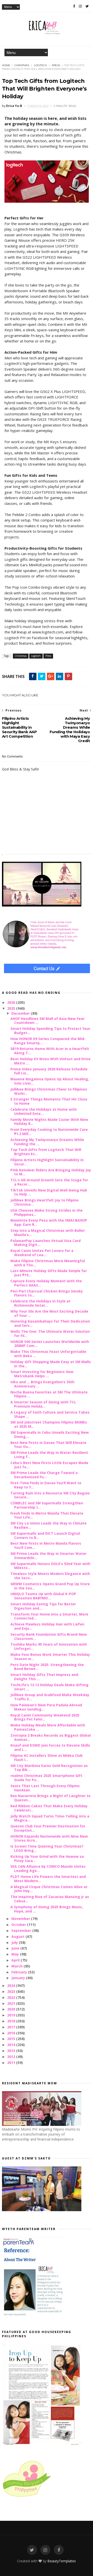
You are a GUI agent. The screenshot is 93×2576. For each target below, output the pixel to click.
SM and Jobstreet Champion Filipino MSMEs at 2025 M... (48, 1424)
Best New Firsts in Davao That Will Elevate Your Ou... (48, 1444)
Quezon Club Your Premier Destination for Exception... (47, 1828)
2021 (11, 2003)
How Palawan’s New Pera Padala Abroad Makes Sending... (46, 1707)
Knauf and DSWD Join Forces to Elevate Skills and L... (50, 1747)
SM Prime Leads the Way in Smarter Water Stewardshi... (48, 1555)
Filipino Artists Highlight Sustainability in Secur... (47, 1161)
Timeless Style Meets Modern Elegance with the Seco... (50, 1575)
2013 (11, 2050)
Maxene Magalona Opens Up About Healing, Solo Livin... (49, 1081)
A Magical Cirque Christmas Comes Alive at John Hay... (49, 1888)
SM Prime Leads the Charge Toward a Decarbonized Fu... (44, 1474)
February (19, 1972)
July (15, 1942)
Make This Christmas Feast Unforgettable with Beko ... (48, 1353)
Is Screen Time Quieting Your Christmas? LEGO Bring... (46, 1848)
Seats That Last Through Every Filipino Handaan (45, 1787)
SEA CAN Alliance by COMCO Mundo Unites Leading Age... (48, 1868)
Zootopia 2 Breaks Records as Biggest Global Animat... (50, 1737)
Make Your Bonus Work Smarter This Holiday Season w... (50, 1656)
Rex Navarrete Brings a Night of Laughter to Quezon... (50, 1797)
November (21, 1918)
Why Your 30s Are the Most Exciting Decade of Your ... (49, 1313)
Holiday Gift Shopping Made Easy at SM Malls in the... (50, 1363)
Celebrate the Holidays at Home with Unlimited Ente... (43, 1111)
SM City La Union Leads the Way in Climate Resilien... (48, 1525)
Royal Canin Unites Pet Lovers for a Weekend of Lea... (41, 1252)
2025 (11, 1008)
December (21, 1013)
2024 (11, 1985)
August (18, 1936)
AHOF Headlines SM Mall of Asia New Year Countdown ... (47, 1020)
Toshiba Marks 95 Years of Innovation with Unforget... (48, 1646)
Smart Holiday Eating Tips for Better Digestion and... (43, 1606)
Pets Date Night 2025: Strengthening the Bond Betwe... (47, 1666)
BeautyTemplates (61, 2561)
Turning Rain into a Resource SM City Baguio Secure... (50, 1495)
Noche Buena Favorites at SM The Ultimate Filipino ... (49, 1394)
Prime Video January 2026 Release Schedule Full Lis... (49, 1071)
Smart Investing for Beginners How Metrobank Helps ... (41, 1373)
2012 (11, 2056)
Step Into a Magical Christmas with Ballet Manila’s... (47, 1232)
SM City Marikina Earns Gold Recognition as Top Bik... (49, 1767)
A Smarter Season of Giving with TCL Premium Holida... (43, 1404)
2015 (11, 2038)
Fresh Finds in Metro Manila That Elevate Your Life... (46, 1515)
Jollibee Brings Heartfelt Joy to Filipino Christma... (44, 1202)
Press (56, 65)
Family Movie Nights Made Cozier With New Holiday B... (49, 1121)
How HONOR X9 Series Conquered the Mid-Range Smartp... (48, 1040)
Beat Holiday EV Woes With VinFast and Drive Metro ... (50, 1060)
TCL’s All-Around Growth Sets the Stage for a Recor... (49, 1182)
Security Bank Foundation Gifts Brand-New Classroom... (48, 1636)
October (19, 1924)
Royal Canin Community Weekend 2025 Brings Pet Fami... (44, 1717)
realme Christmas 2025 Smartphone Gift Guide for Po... (46, 1777)
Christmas (21, 65)
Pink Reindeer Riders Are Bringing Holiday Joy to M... (50, 1172)
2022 (11, 1997)
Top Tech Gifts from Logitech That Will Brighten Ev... (45, 1151)
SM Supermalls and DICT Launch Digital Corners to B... (45, 1535)
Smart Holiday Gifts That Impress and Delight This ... (44, 1676)
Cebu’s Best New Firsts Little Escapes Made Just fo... (49, 1464)
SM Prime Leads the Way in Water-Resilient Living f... (49, 1454)
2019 (11, 2015)
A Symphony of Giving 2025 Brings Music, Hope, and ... (46, 1909)
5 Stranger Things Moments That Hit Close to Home (48, 1101)
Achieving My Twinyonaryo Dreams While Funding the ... (47, 1141)
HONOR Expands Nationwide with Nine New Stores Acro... (49, 1838)
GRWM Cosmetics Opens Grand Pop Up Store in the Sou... (50, 1585)
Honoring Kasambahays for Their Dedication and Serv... (50, 1323)
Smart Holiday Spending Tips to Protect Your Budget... (50, 1030)
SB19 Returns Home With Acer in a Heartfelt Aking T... (49, 1050)
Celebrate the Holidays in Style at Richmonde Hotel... (40, 1303)
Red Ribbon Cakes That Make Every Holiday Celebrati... (49, 1808)
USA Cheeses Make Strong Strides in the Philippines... (46, 1212)
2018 (11, 2021)
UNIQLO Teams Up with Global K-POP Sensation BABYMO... (43, 1595)
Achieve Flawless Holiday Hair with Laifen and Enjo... (47, 1626)
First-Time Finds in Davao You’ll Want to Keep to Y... (45, 1484)
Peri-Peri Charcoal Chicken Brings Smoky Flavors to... (46, 1293)
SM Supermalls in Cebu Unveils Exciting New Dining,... (49, 1434)
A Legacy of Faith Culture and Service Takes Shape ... (50, 1414)
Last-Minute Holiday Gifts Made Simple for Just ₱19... (48, 1272)
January (18, 1977)
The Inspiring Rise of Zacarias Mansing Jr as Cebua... (49, 1898)
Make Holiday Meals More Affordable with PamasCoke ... (47, 1727)
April (16, 1960)
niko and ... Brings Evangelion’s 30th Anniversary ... (42, 1384)
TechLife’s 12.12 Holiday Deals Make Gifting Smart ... (49, 1686)
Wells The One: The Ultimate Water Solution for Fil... (50, 1333)
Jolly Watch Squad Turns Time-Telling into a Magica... (49, 1818)
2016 (11, 2033)
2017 (11, 2027)
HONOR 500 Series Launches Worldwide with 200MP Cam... (49, 1343)
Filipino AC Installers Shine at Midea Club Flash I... (46, 1757)
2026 (11, 1002)
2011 (11, 2062)
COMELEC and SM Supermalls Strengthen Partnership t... (46, 1505)
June (15, 1948)
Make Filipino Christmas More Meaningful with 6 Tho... (47, 1262)
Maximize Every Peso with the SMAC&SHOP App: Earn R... (48, 1222)
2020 (11, 2009)
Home (6, 65)
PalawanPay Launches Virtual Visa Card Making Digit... (45, 1242)
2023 (11, 1991)
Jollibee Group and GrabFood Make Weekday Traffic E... (49, 1696)
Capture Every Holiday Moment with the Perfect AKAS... (46, 1283)
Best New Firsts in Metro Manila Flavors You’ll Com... (45, 1545)
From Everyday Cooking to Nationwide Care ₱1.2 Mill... (49, 1131)
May (15, 1954)
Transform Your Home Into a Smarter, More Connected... (49, 1616)
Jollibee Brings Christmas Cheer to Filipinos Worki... (48, 1091)
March (17, 1966)
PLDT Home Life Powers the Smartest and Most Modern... (48, 1878)
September (21, 1930)
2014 (11, 2044)
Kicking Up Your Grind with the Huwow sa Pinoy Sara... (47, 1858)
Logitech (40, 65)
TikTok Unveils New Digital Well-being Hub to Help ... (48, 1192)
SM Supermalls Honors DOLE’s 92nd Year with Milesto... (50, 1565)
